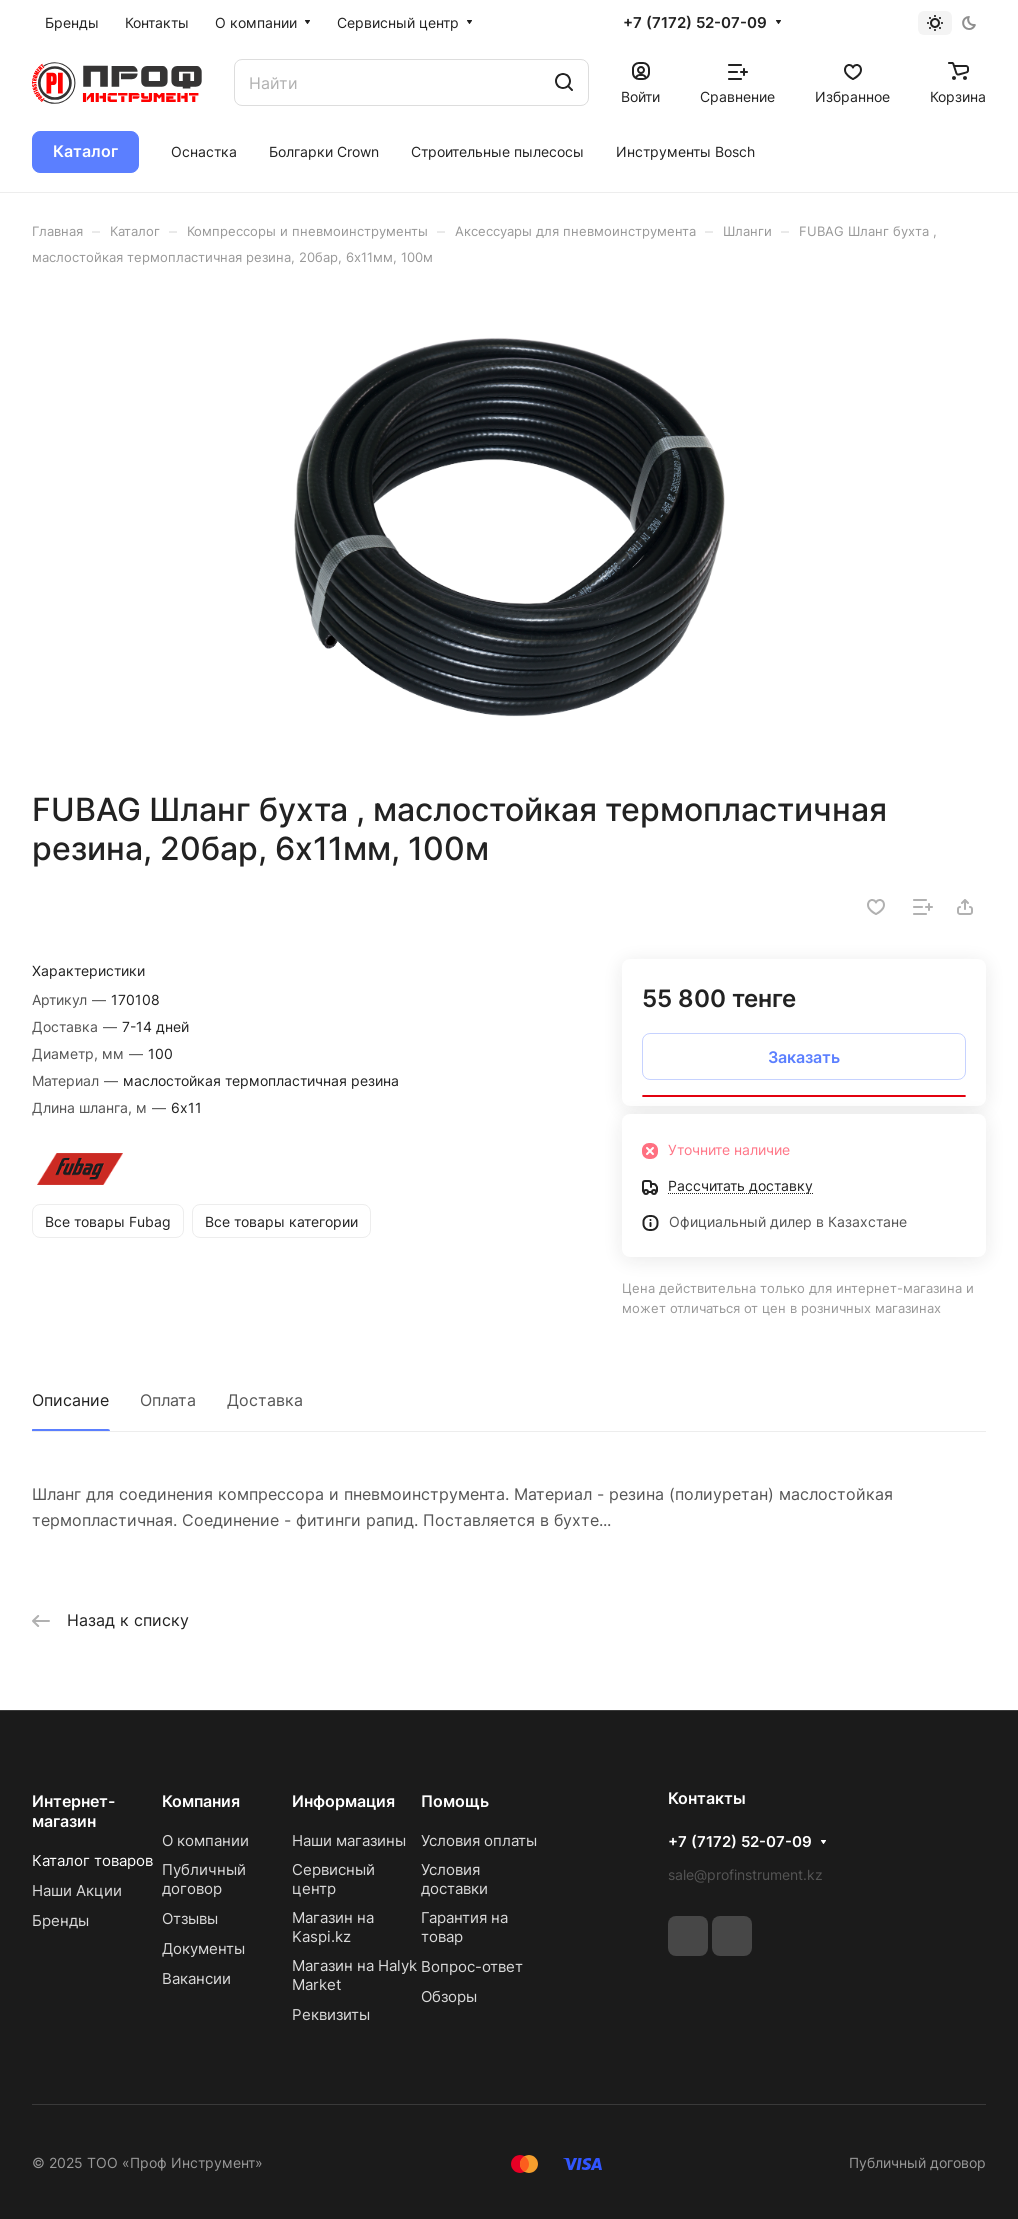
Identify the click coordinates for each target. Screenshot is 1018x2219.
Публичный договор (204, 1879)
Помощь (455, 1801)
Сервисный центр (333, 1879)
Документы (203, 1948)
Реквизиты (331, 2014)
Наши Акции (77, 1890)
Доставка (265, 1400)
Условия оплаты (479, 1840)
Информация (343, 1801)
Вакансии (196, 1978)
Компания (201, 1801)
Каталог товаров (92, 1860)
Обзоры (449, 1996)
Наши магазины (349, 1840)
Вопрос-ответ (472, 1966)
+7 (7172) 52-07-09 (695, 23)
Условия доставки (454, 1879)
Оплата (168, 1400)
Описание (70, 1400)
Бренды (60, 1920)
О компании (205, 1840)
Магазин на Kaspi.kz (333, 1927)
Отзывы (190, 1918)
